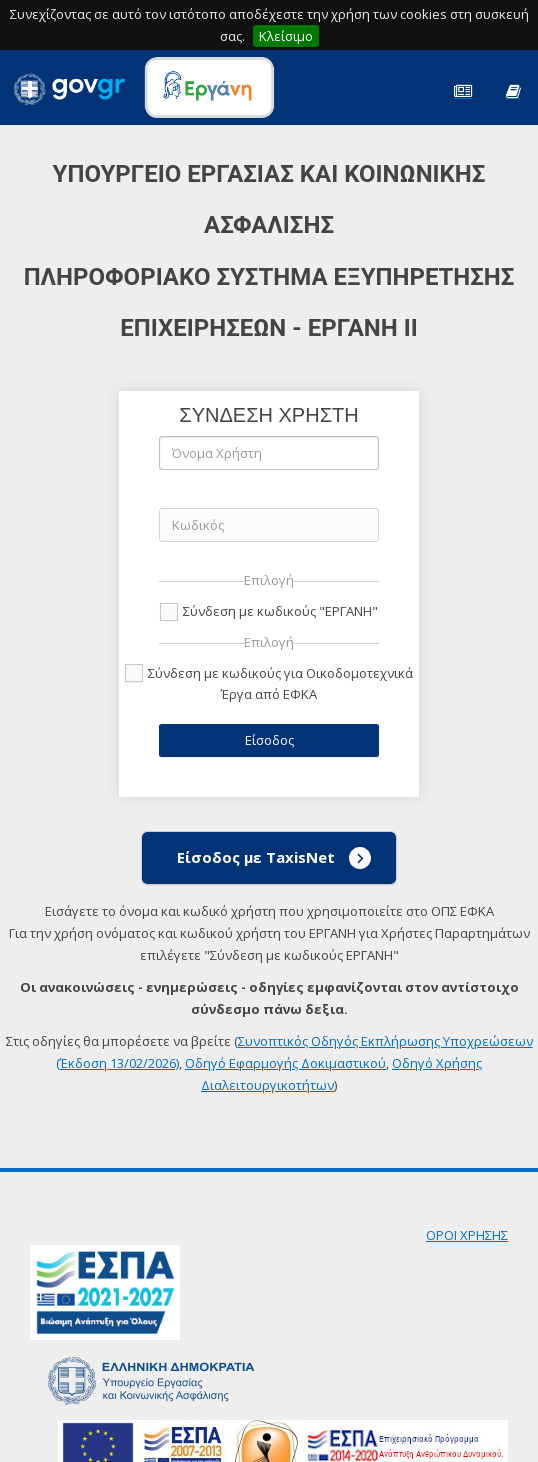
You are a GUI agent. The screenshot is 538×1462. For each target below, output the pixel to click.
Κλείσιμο (286, 36)
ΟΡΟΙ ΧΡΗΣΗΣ (467, 1235)
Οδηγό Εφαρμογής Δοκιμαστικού (285, 1063)
